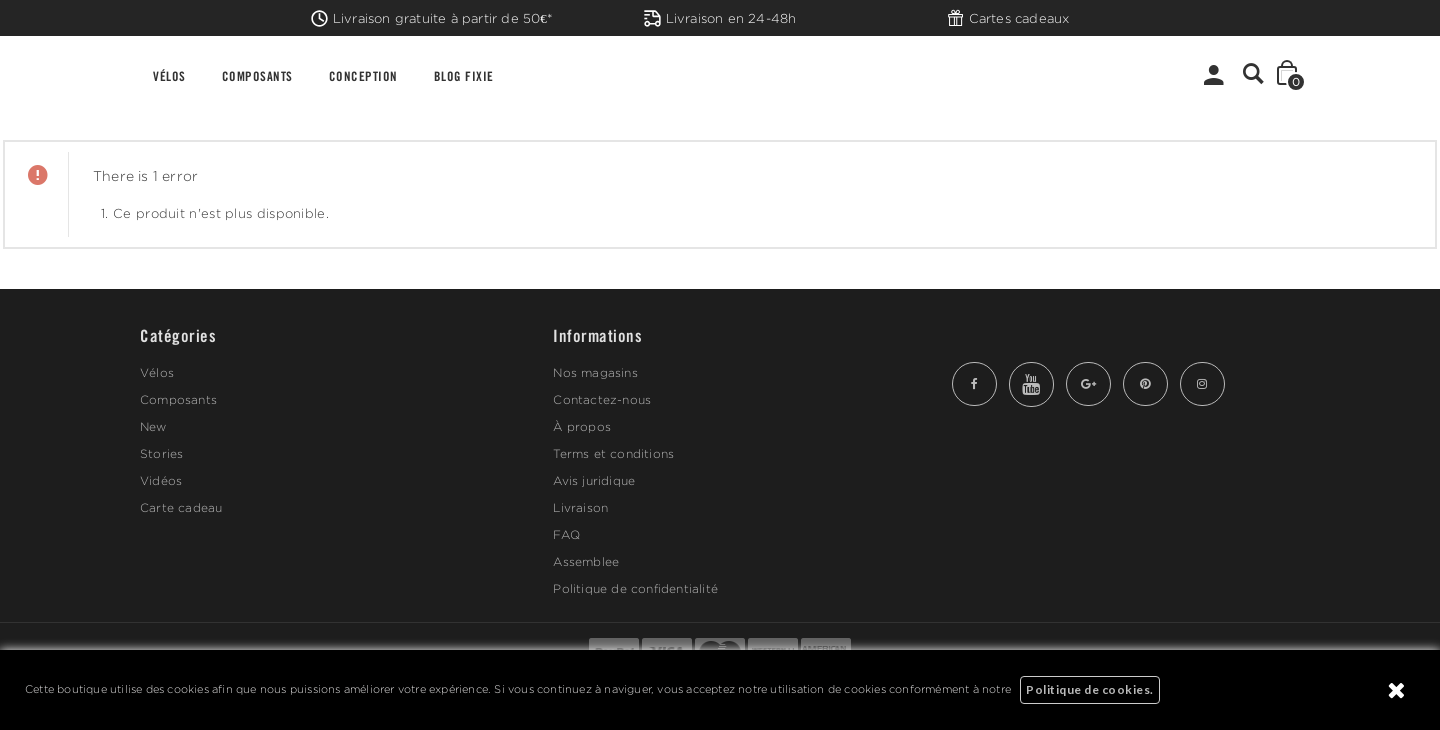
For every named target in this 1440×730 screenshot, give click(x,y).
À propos (582, 426)
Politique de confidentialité (635, 588)
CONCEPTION (363, 75)
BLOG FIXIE (464, 75)
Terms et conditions (613, 453)
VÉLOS (169, 75)
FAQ (566, 534)
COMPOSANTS (257, 75)
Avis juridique (594, 480)
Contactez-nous (602, 399)
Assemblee (586, 561)
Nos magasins (595, 372)
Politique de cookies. (1090, 689)
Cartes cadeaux (1008, 18)
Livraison (580, 507)
